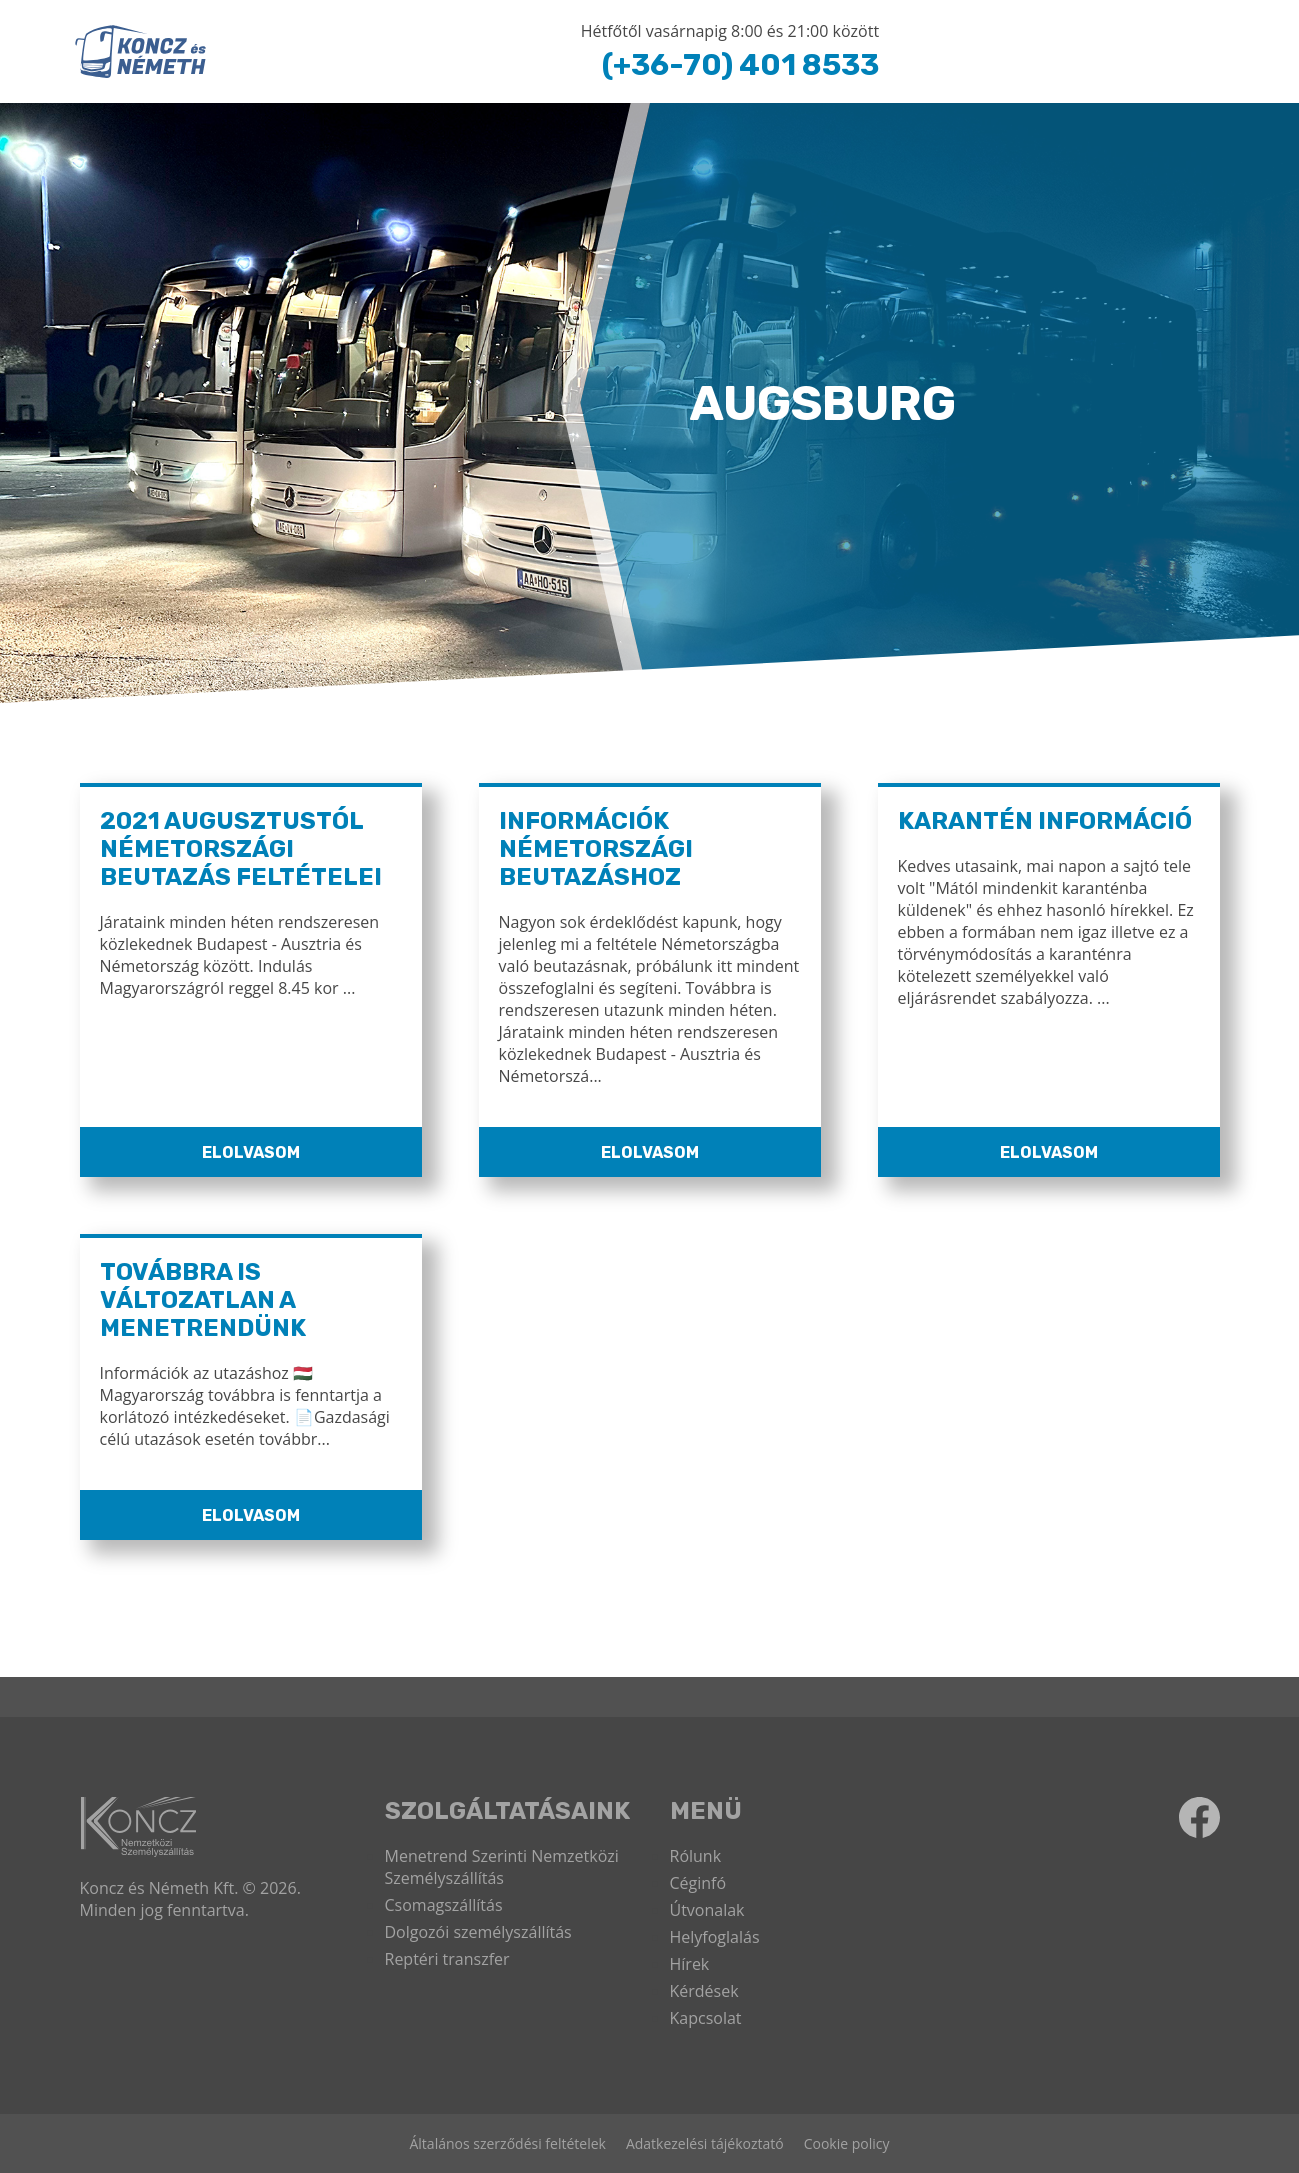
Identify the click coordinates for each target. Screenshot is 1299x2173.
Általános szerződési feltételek (507, 2143)
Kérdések (704, 1991)
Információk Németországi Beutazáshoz (596, 849)
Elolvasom (251, 1152)
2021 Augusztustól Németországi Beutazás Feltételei (241, 849)
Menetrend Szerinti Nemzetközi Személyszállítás (502, 1867)
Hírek (690, 1964)
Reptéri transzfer (447, 1959)
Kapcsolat (706, 2018)
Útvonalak (707, 1910)
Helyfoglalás (715, 1937)
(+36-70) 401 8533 (740, 65)
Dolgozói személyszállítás (478, 1932)
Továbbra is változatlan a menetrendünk (203, 1300)
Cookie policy (847, 2143)
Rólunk (696, 1856)
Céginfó (698, 1883)
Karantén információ (1045, 821)
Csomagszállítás (444, 1905)
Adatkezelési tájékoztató (705, 2143)
